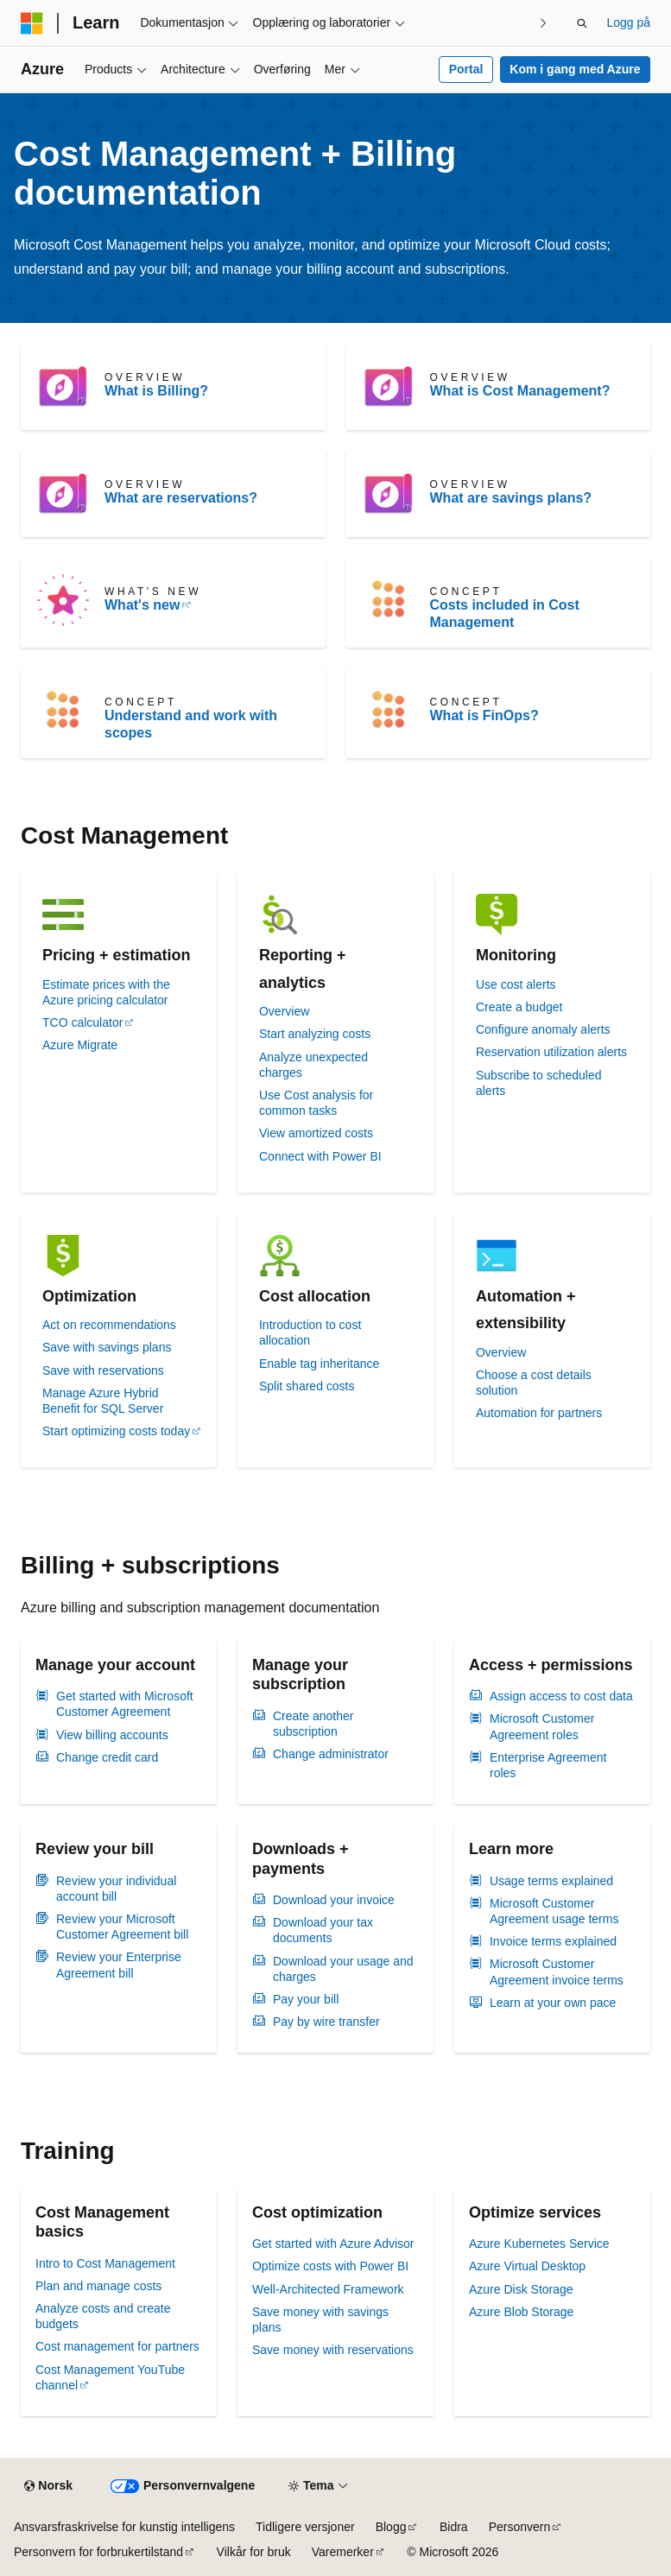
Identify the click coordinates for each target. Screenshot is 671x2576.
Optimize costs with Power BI (330, 2266)
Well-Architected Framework (328, 2289)
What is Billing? (156, 390)
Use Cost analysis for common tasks (316, 1102)
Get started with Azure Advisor (333, 2243)
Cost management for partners (117, 2346)
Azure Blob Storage (521, 2312)
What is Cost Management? (520, 390)
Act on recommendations (109, 1325)
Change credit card (107, 1757)
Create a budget (519, 1007)
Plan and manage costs (98, 2286)
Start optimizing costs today (116, 1431)
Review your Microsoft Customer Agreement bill (122, 1926)
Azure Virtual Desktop (527, 2266)
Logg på (628, 22)
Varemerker (343, 2552)
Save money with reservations (333, 2350)
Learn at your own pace (553, 2003)
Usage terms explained (551, 1881)
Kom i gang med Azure (575, 69)
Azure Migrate (79, 1045)
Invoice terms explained (553, 1941)
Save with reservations (103, 1370)
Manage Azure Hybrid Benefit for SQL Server (102, 1400)
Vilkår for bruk (254, 2552)
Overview (284, 1011)
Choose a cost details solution (534, 1382)
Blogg (391, 2527)
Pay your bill (306, 1999)
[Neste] (543, 23)
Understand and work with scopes (190, 724)
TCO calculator (82, 1022)
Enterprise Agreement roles (548, 1765)
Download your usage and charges (343, 1969)
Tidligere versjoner (305, 2527)
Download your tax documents (323, 1930)
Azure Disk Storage (521, 2289)
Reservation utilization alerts (551, 1052)
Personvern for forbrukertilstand (98, 2552)
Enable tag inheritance (319, 1363)
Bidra (454, 2527)
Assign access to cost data (561, 1696)
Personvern (520, 2527)
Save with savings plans (106, 1347)
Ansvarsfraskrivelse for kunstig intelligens (124, 2527)
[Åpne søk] (582, 23)
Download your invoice (334, 1900)
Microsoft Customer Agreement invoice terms (557, 1971)
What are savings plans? (511, 498)
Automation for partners (539, 1413)
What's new (142, 605)
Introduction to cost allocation (310, 1332)
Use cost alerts (516, 984)
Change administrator (331, 1754)
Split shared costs (307, 1386)
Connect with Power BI (320, 1156)
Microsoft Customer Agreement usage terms (554, 1911)
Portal (466, 69)
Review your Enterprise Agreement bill (118, 1964)
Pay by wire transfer (326, 2022)
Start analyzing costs (314, 1034)
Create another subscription (313, 1723)
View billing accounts (112, 1735)
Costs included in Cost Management (504, 614)
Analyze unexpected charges (313, 1064)
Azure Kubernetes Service (539, 2243)
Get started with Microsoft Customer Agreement (124, 1703)
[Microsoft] (32, 23)
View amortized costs (316, 1133)
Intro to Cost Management (105, 2263)
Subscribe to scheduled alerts (539, 1083)
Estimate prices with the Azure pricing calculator (106, 992)
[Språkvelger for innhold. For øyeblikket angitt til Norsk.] (48, 2486)
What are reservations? (180, 498)
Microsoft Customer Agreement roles (542, 1726)
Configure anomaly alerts (543, 1029)
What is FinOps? (484, 715)
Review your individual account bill (116, 1888)
